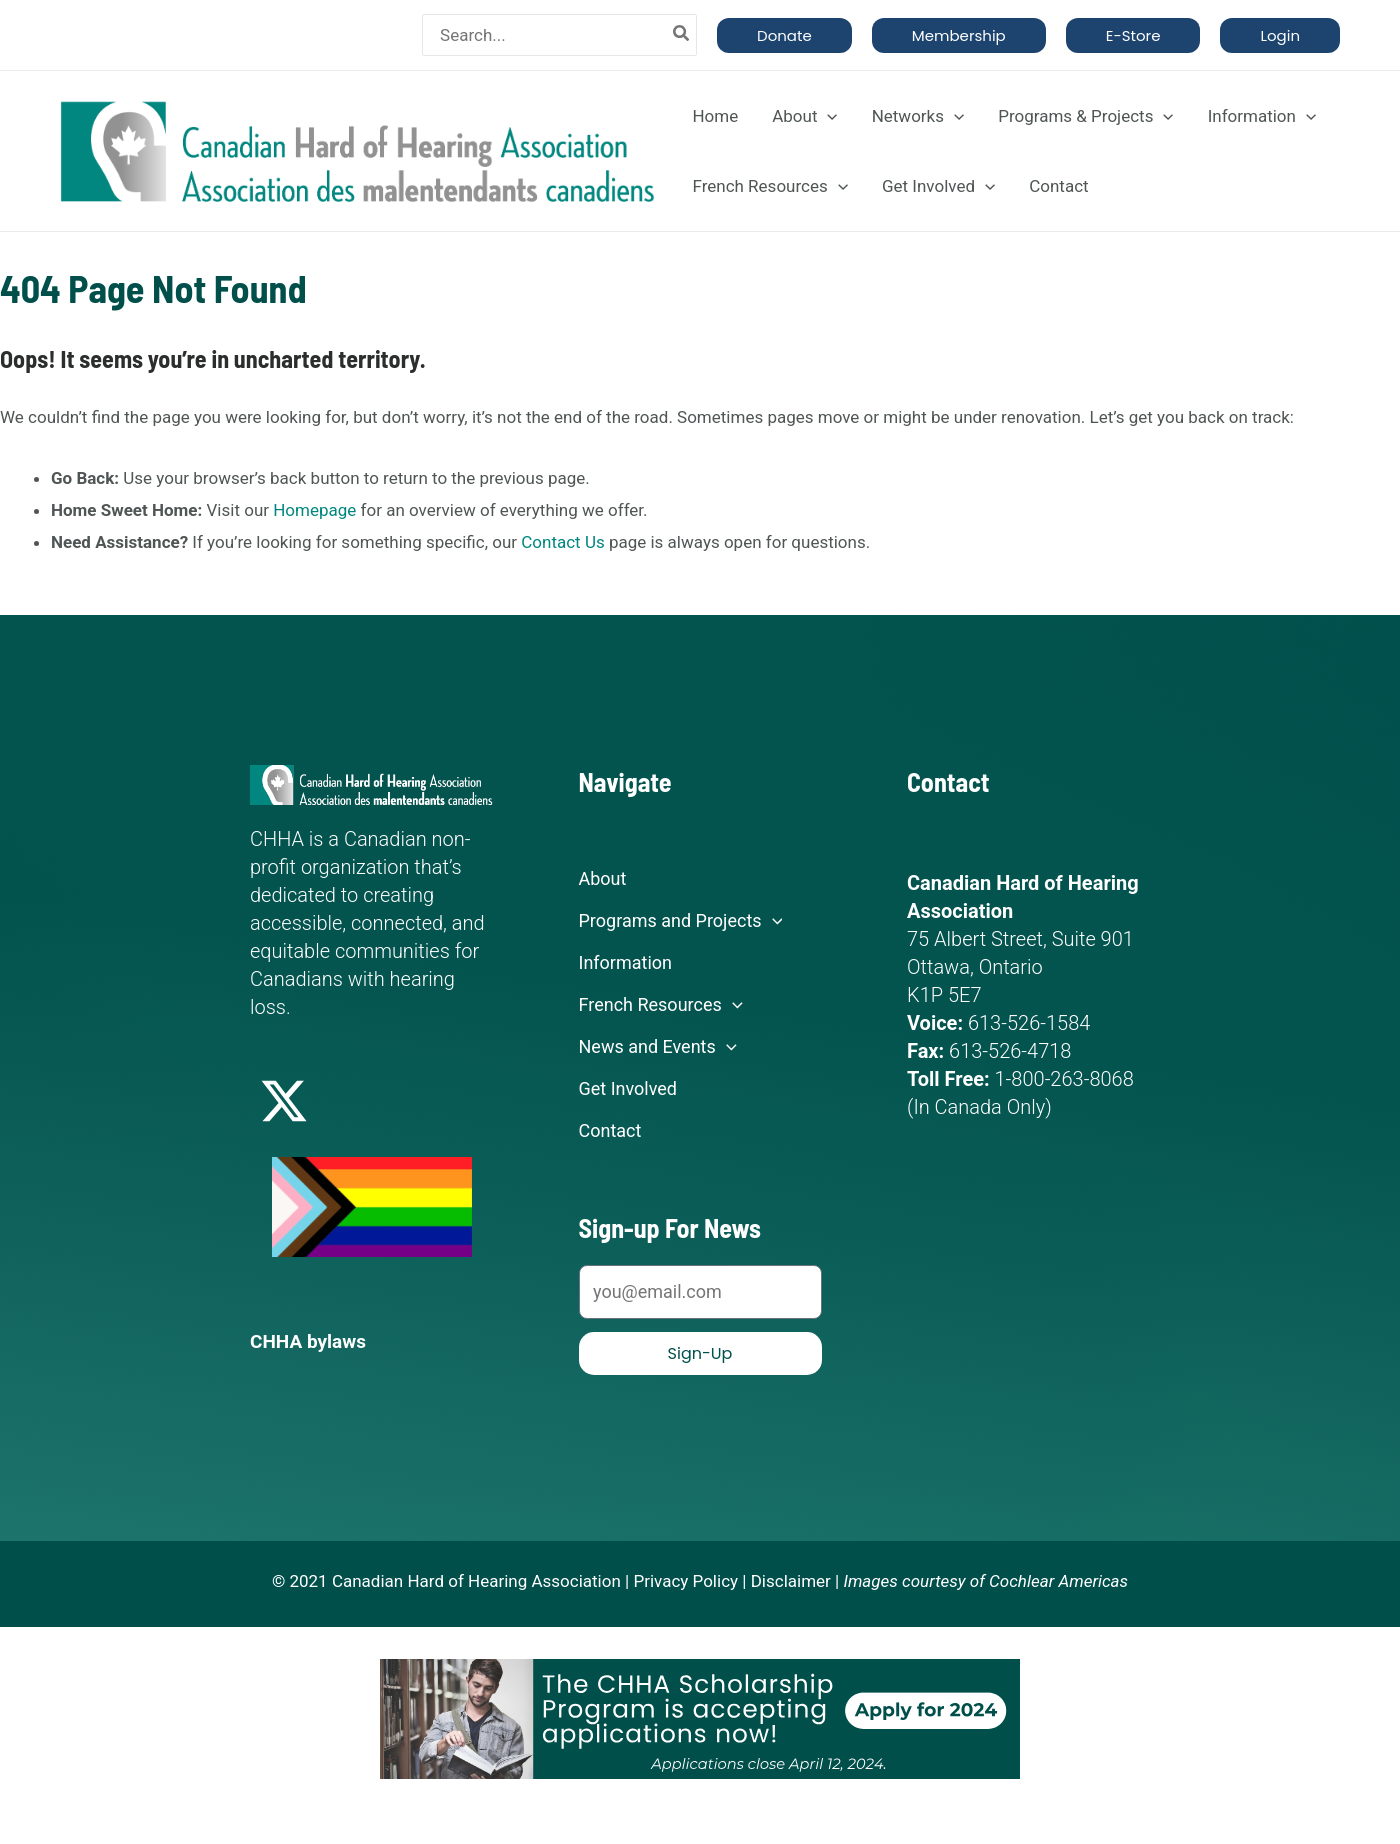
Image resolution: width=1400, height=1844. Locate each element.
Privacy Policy (685, 1580)
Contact (1058, 186)
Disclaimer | (795, 1580)
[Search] (682, 35)
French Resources (769, 186)
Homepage (314, 510)
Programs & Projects (1085, 116)
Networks (918, 116)
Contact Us (562, 542)
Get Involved (938, 186)
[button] (784, 35)
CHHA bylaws (311, 1341)
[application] (827, 116)
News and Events (658, 1047)
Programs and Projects (681, 921)
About (804, 116)
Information (1262, 116)
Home (715, 116)
